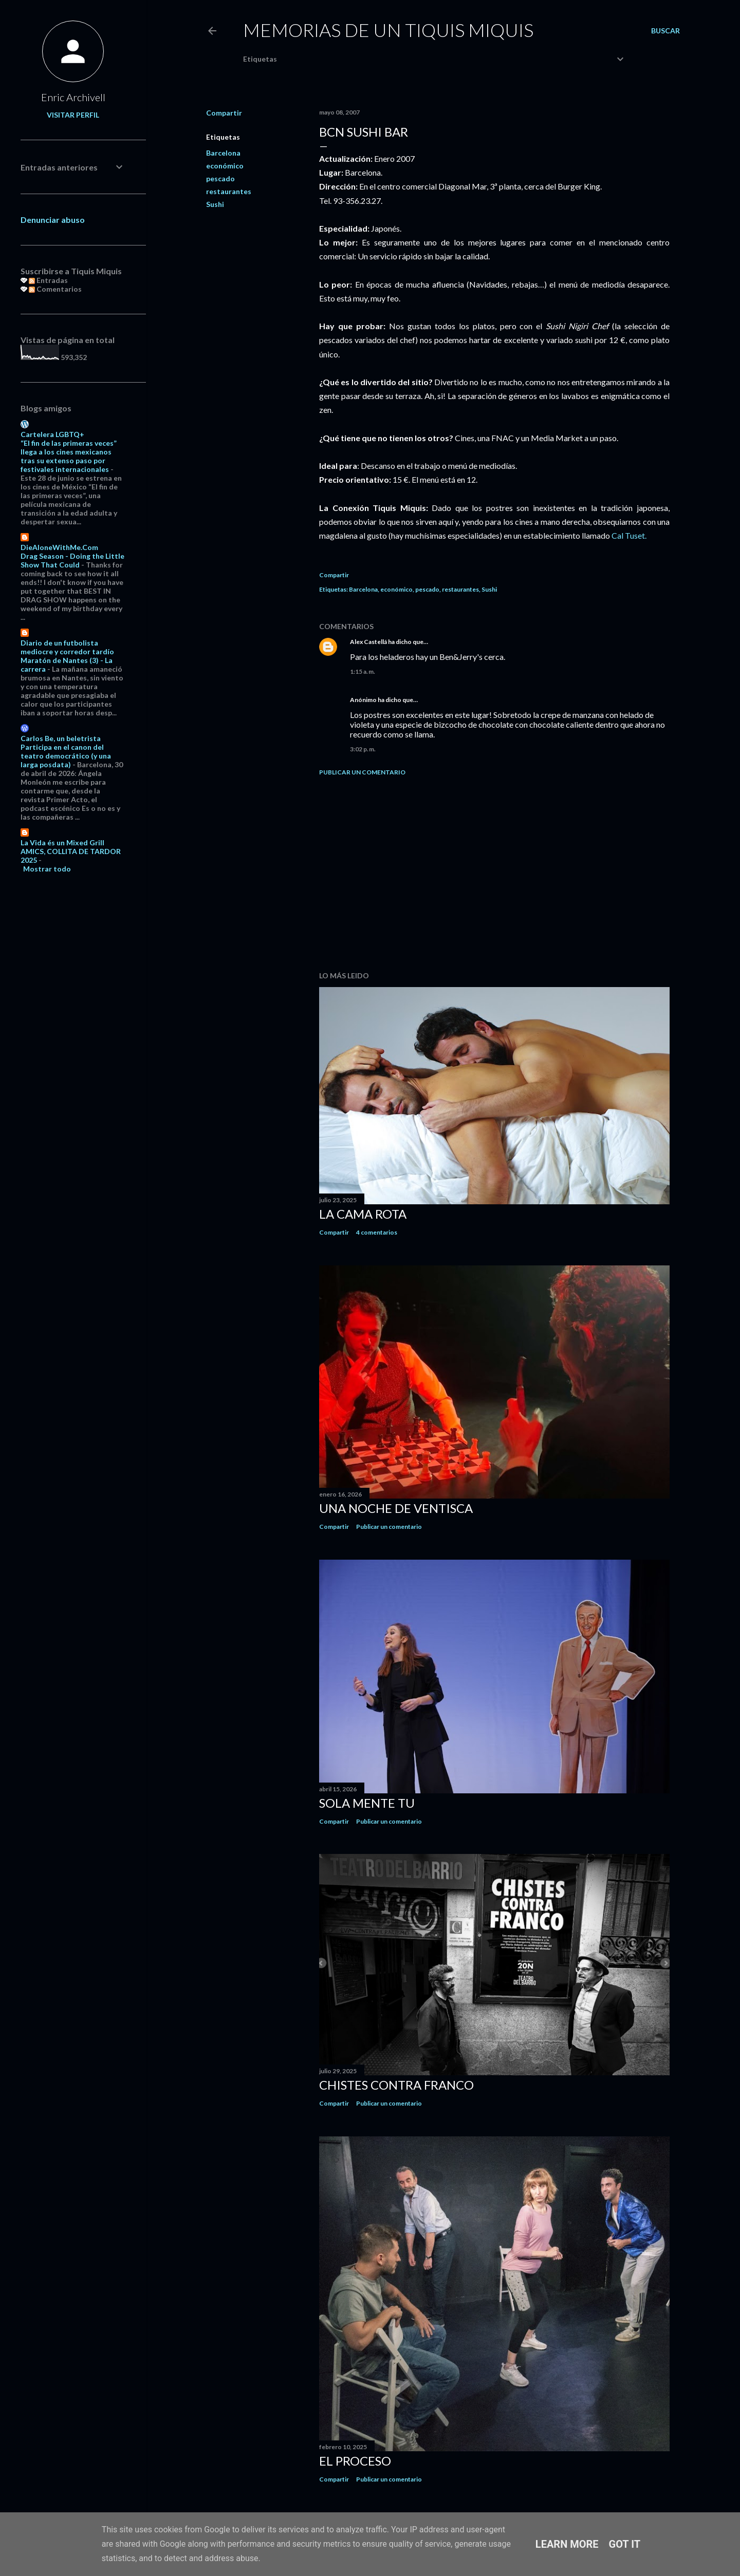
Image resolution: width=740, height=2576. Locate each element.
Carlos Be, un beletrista (61, 738)
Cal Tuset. (629, 535)
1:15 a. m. (362, 671)
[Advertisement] (494, 873)
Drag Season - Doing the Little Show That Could (72, 560)
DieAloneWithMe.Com (59, 547)
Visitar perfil (73, 114)
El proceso (355, 2460)
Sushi (215, 204)
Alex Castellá (368, 642)
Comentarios (55, 289)
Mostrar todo (47, 868)
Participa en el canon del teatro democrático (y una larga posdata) (66, 756)
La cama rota (362, 1213)
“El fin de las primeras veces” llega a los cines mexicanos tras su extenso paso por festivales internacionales (69, 456)
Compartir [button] (224, 112)
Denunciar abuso (53, 219)
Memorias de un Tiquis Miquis (388, 29)
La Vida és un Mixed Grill (62, 842)
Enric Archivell (73, 97)
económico (225, 165)
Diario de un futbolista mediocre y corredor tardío (67, 647)
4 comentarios (376, 1232)
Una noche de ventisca (396, 1508)
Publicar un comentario (362, 772)
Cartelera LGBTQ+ (52, 434)
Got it (625, 2544)
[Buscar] (665, 30)
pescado (220, 178)
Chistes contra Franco (396, 2084)
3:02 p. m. (363, 749)
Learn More (567, 2544)
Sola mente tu (367, 1802)
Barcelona (223, 152)
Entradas (48, 280)
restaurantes (228, 191)
